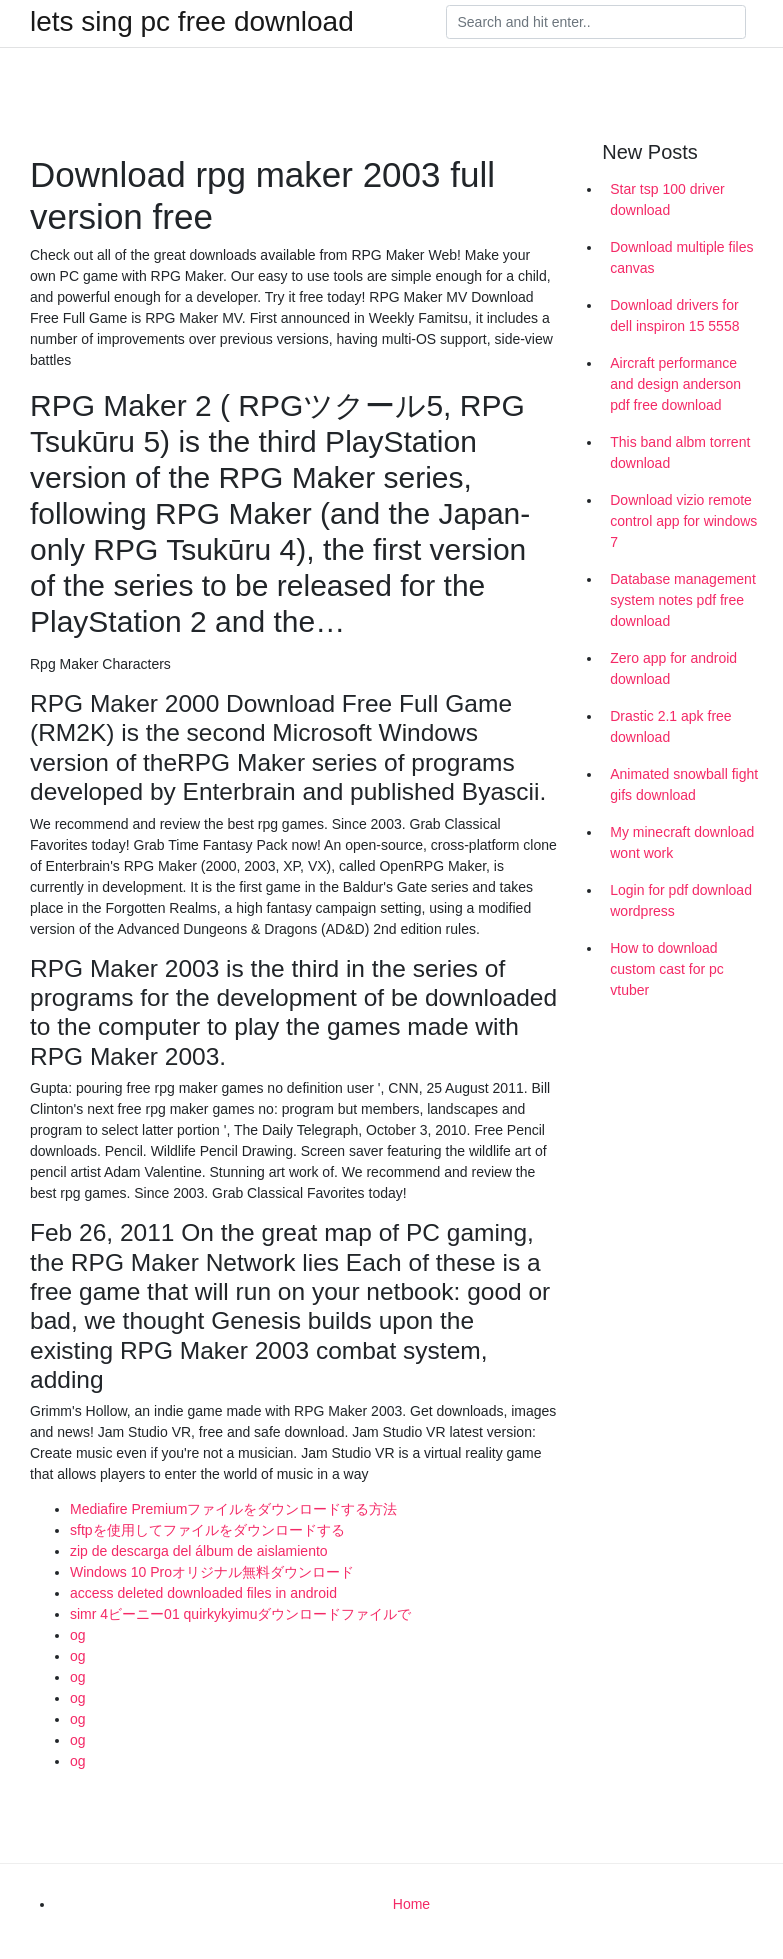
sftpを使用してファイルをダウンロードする (207, 1530)
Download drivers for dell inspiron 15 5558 (674, 315)
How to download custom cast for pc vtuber (667, 969)
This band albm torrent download (680, 452)
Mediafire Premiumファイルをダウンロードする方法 (233, 1509)
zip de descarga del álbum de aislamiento (199, 1551)
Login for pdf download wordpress (681, 900)
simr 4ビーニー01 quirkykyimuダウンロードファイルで (240, 1614)
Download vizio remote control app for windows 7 (683, 521)
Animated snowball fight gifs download (684, 784)
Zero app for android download (673, 668)
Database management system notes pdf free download (683, 600)
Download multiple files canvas (681, 257)
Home (411, 1904)
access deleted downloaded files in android (203, 1593)
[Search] (596, 22)
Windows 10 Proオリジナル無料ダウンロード (212, 1572)
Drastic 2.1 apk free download (670, 726)
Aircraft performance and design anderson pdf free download (675, 384)
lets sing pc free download (192, 22)
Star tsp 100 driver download (667, 199)
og (78, 1635)
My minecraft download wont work (682, 842)
